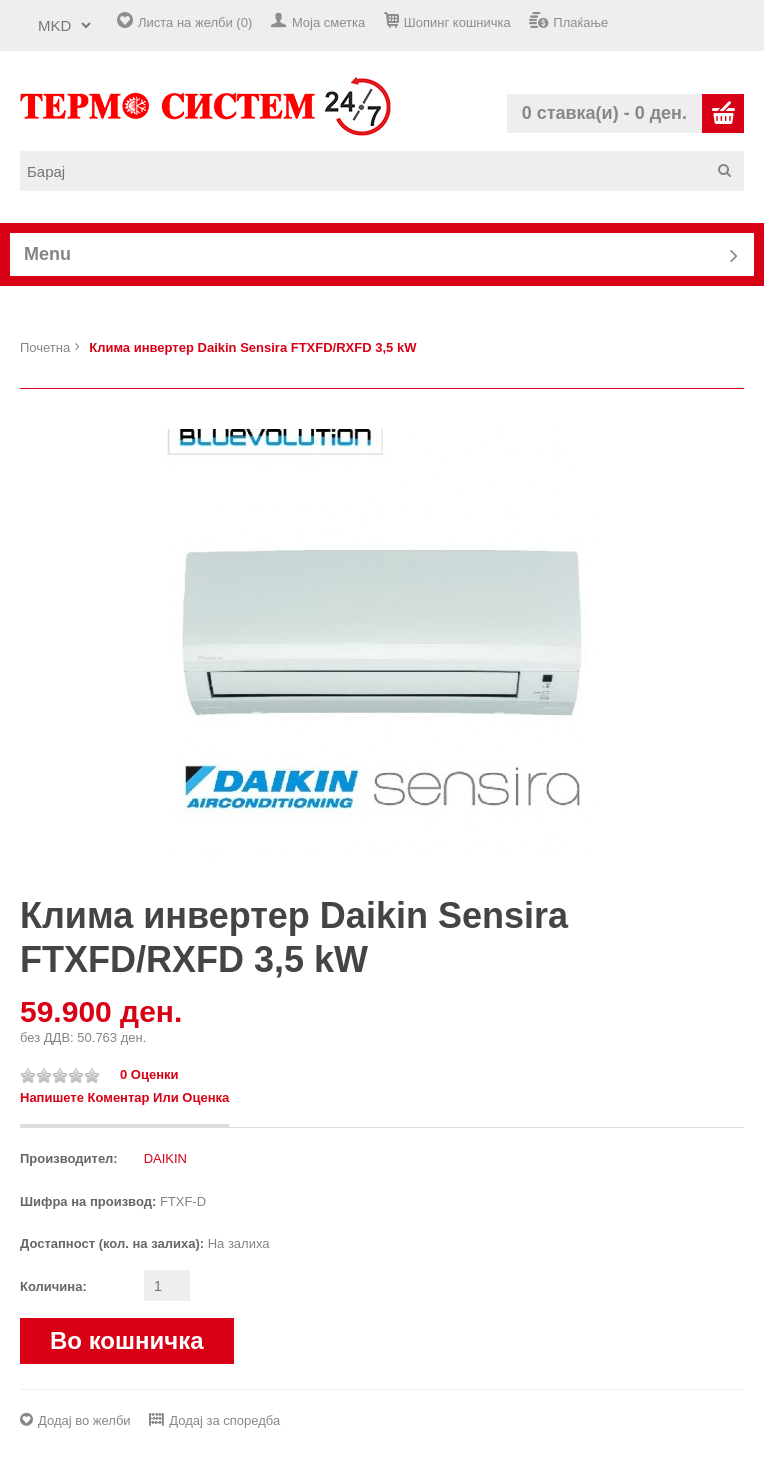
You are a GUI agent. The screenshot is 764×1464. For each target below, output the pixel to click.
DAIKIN (165, 1158)
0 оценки (149, 1074)
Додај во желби (84, 1420)
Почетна (45, 347)
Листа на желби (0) (195, 22)
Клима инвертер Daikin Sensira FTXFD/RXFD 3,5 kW (252, 347)
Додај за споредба (224, 1420)
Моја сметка (328, 22)
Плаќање (580, 22)
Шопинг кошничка (457, 22)
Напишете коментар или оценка (124, 1097)
